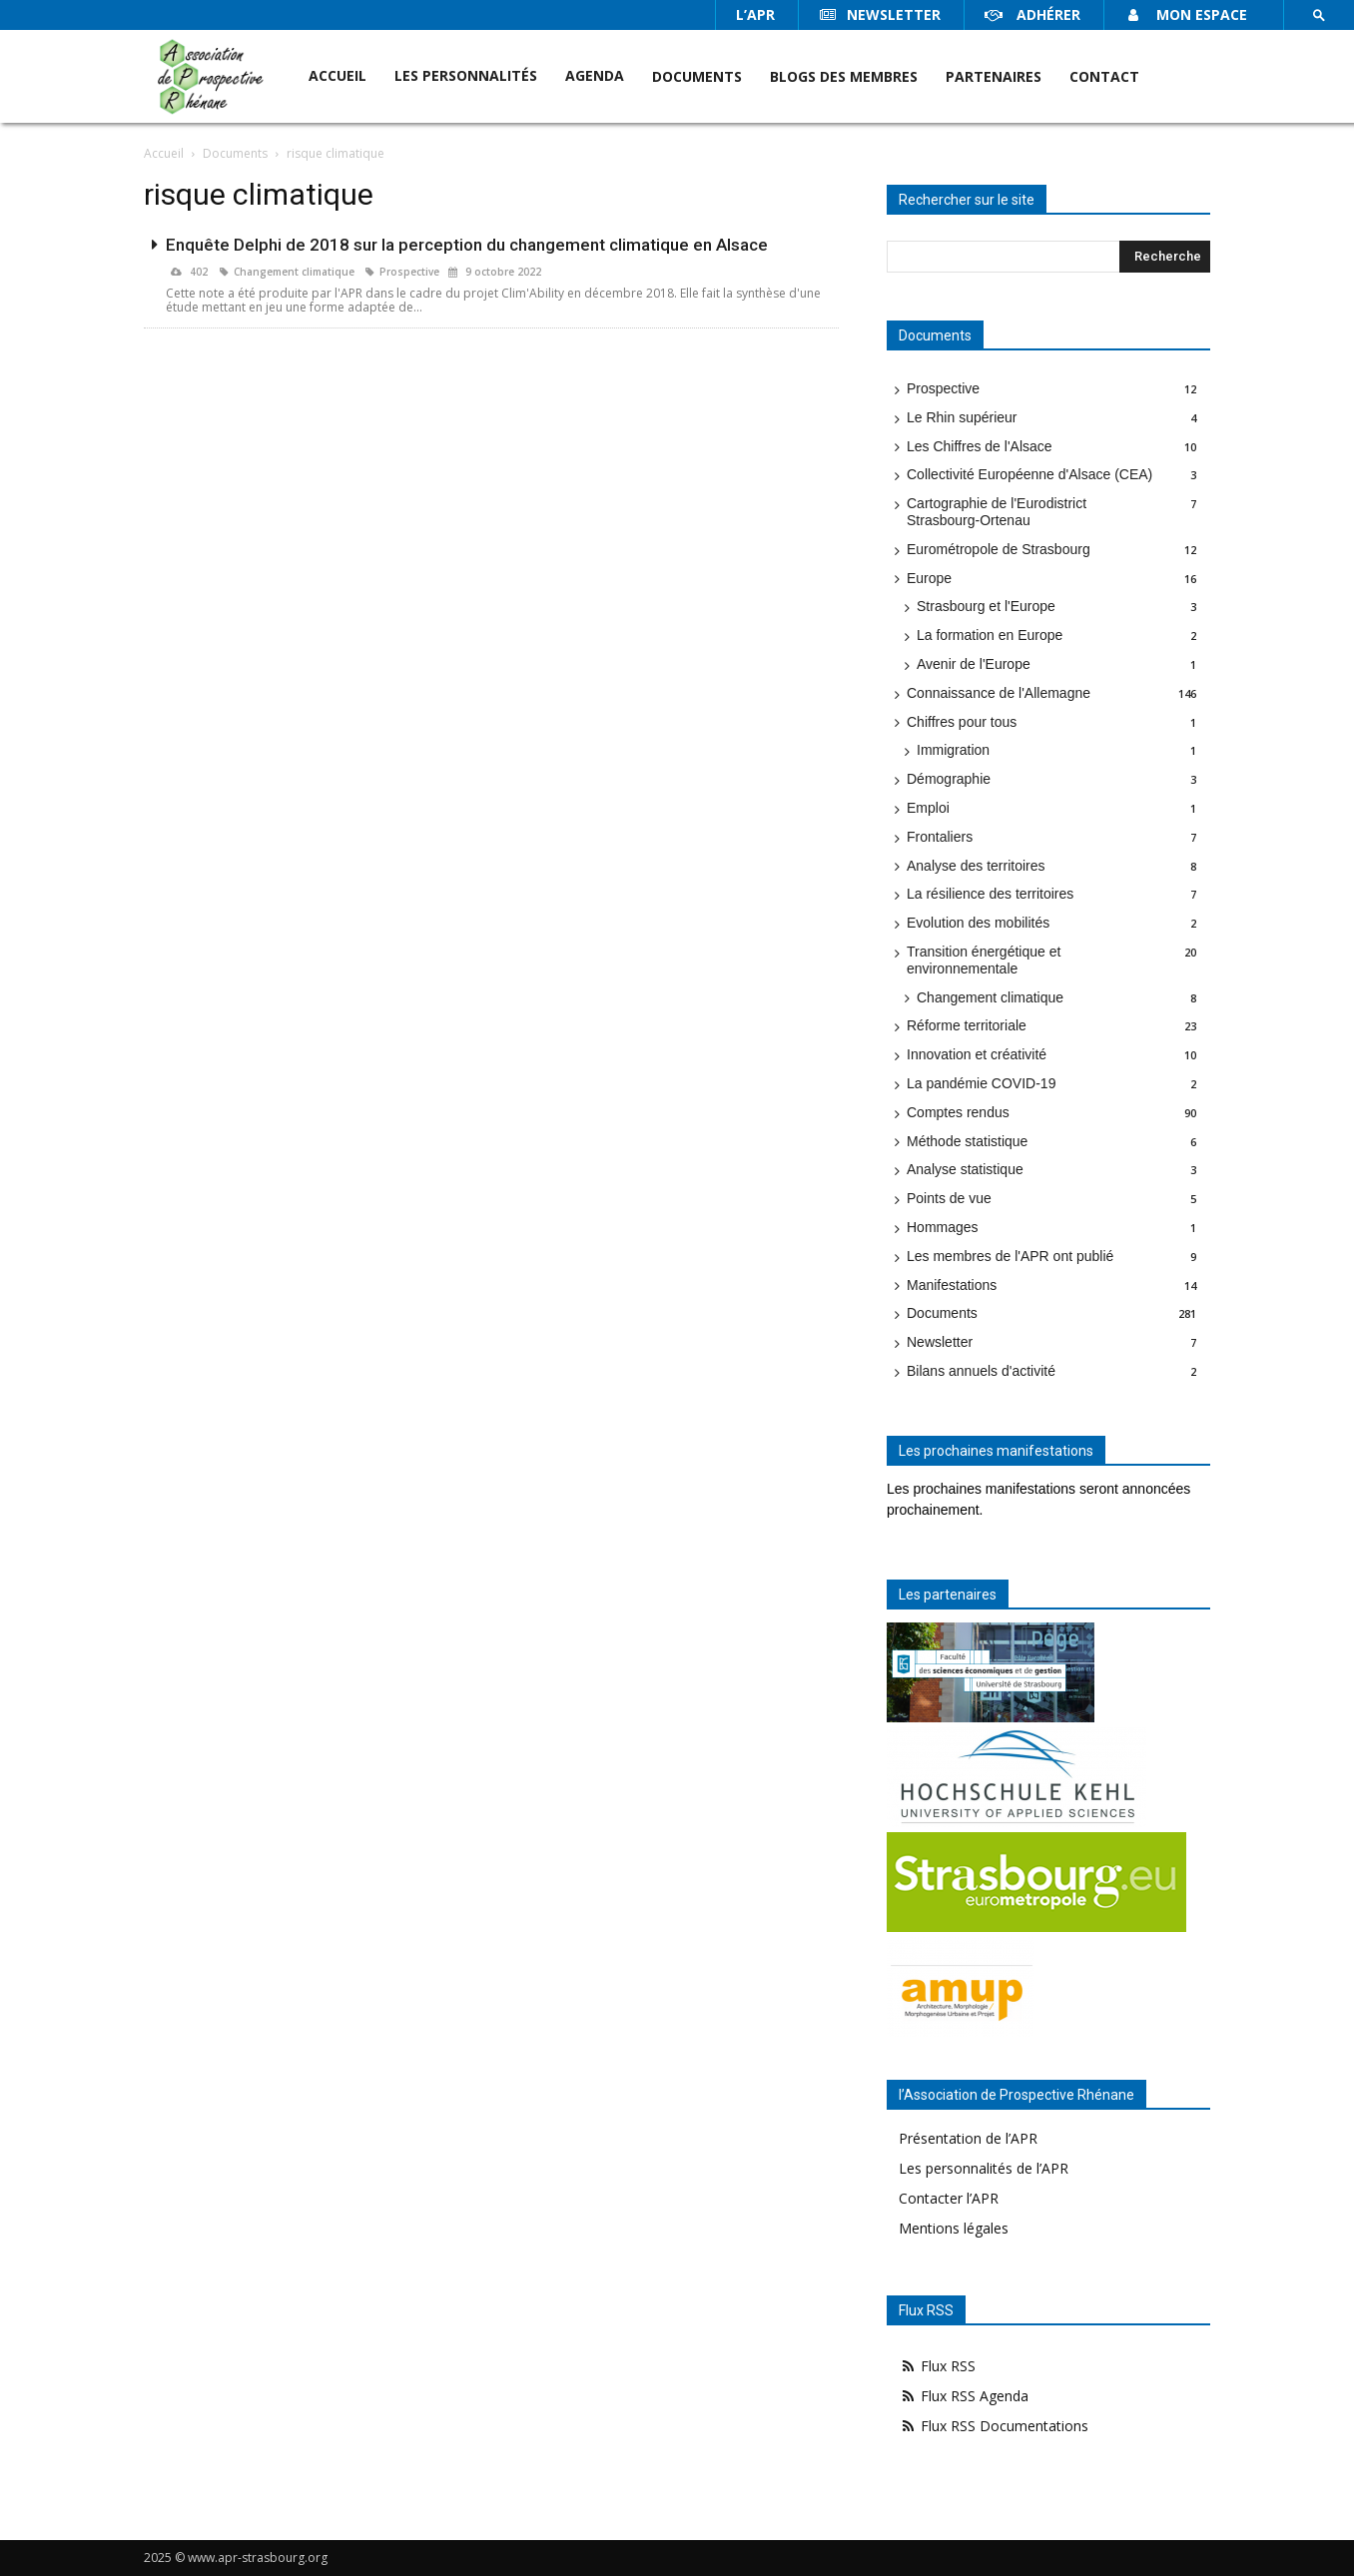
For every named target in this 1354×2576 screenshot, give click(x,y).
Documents (697, 76)
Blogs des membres (844, 76)
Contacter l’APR (949, 2198)
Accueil (337, 75)
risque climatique (335, 153)
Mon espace (1185, 14)
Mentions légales (954, 2228)
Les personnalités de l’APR (983, 2168)
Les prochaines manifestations (996, 1451)
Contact (1104, 76)
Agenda (594, 75)
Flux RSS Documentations (993, 2425)
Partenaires (993, 76)
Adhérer (1032, 14)
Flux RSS (937, 2365)
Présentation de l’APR (968, 2138)
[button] (1318, 15)
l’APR (755, 14)
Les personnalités (465, 75)
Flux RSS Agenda (963, 2395)
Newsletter (880, 14)
